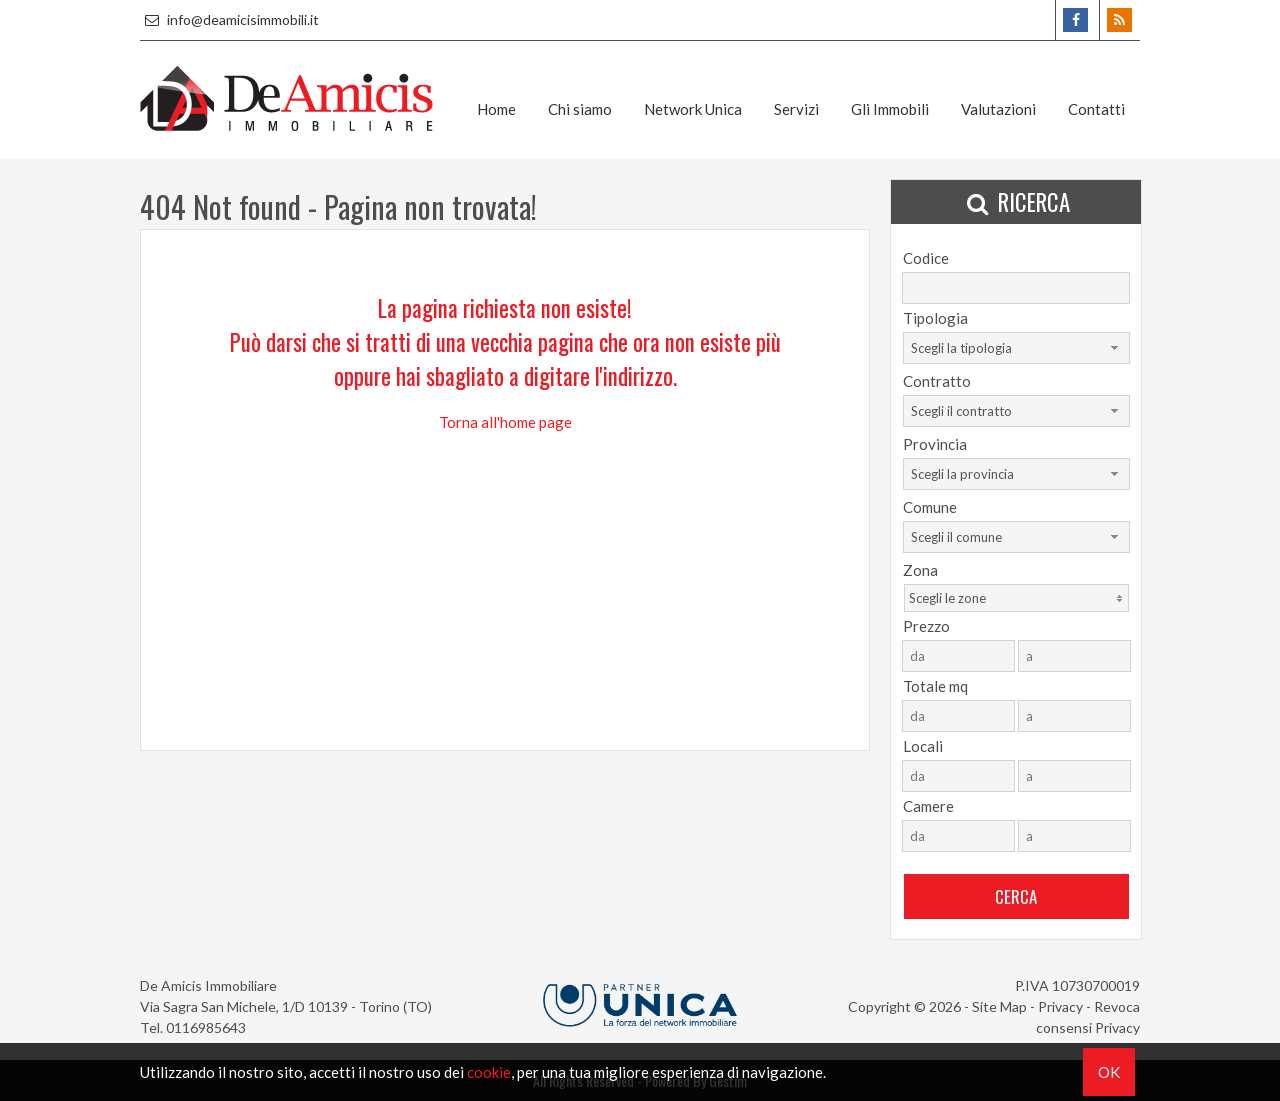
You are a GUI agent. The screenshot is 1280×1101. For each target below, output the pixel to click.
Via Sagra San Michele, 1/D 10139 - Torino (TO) (286, 1006)
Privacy (1060, 1006)
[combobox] (1016, 348)
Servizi (796, 109)
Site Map (999, 1006)
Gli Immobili (890, 109)
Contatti (1096, 109)
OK (1109, 1072)
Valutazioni (998, 109)
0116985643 (206, 1027)
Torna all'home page (505, 422)
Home (496, 109)
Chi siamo (580, 109)
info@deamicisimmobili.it (229, 19)
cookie (489, 1072)
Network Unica (693, 109)
